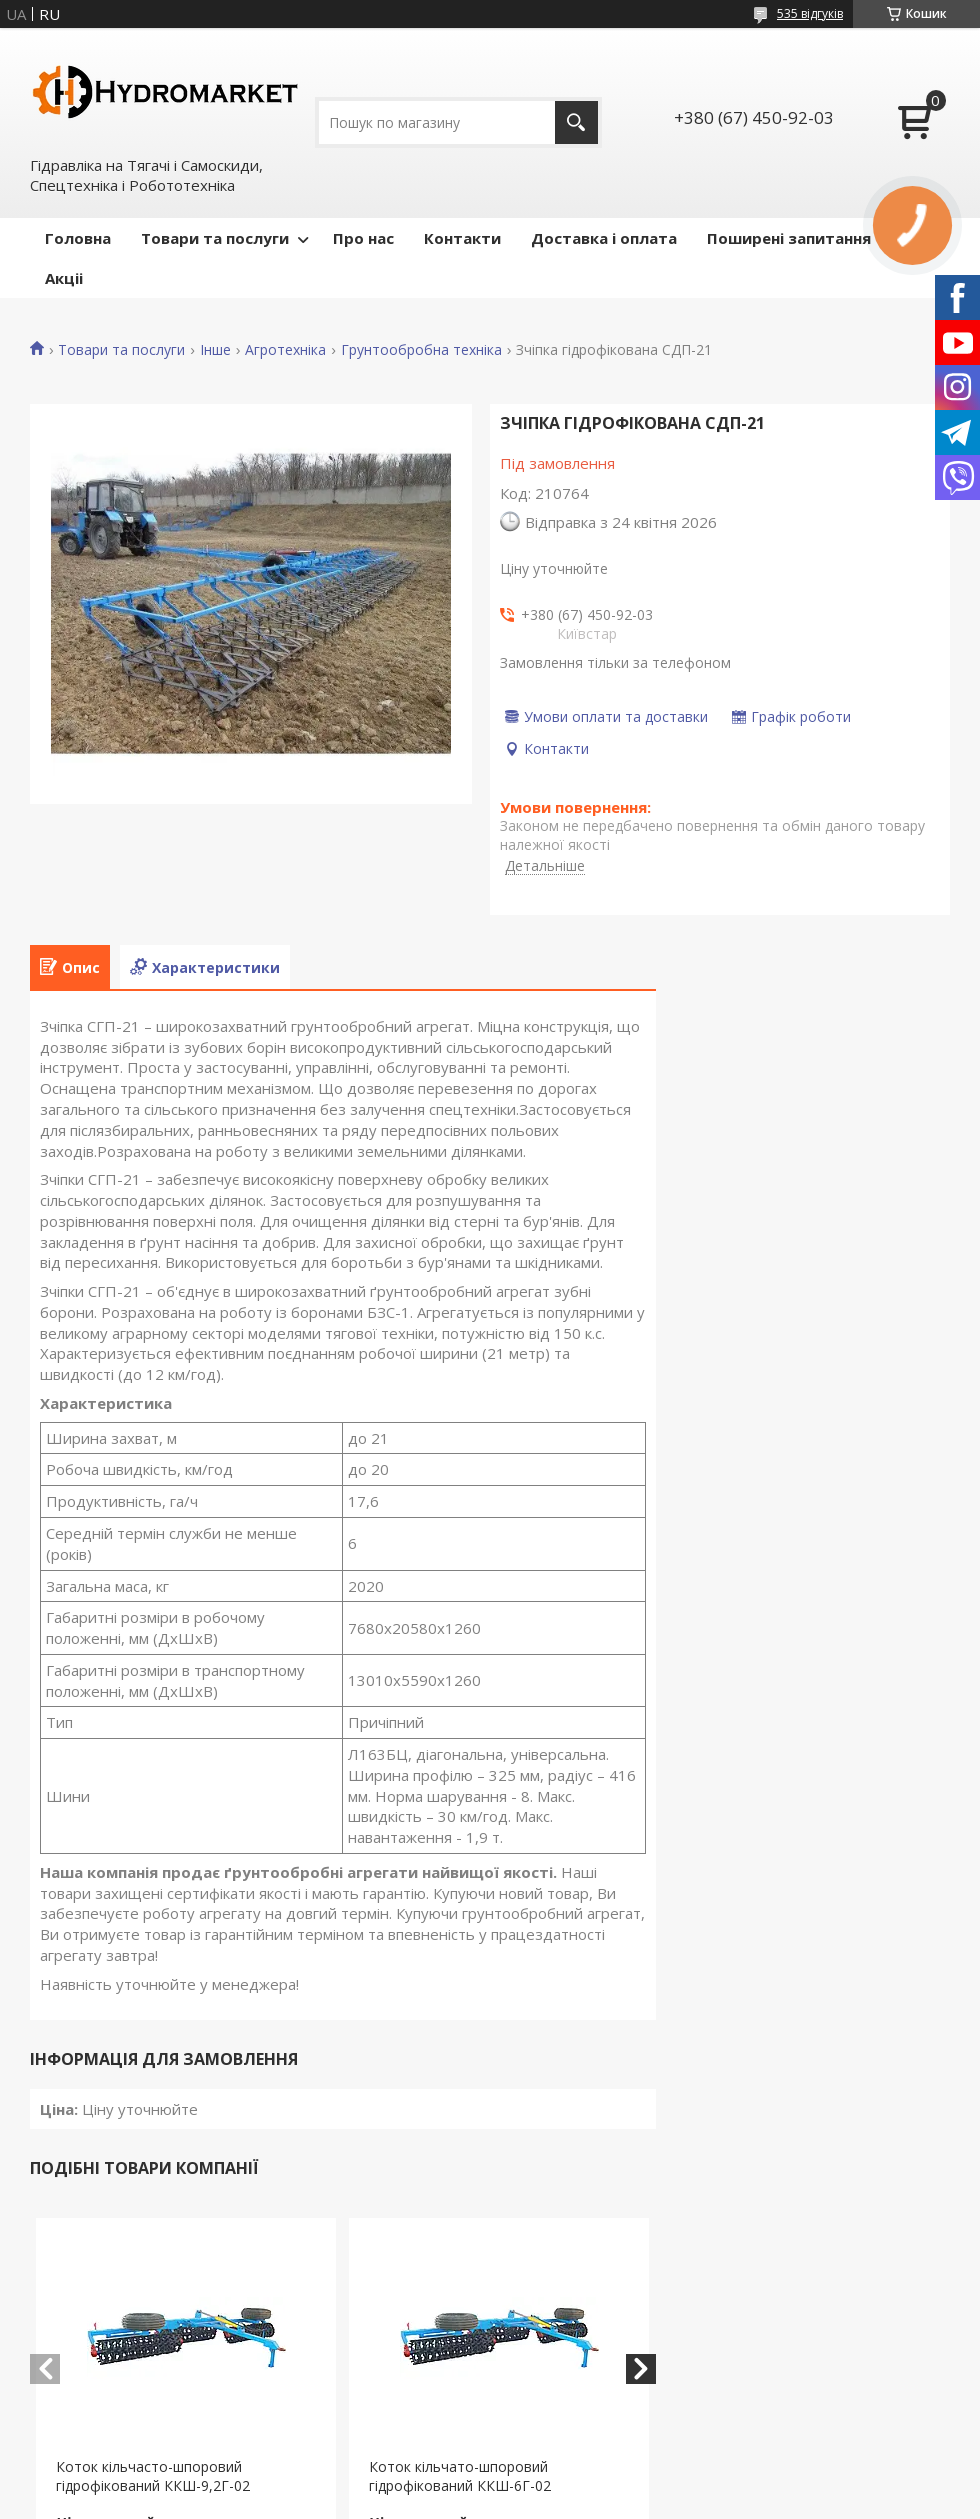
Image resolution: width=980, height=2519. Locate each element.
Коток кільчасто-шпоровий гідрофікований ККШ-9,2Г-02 (153, 2476)
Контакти (462, 238)
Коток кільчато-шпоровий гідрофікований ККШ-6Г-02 (460, 2476)
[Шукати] (576, 122)
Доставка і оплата (604, 238)
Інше (215, 350)
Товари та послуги (215, 238)
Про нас (363, 238)
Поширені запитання (789, 238)
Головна (78, 238)
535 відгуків (810, 13)
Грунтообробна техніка (421, 350)
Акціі (64, 278)
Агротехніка (285, 350)
